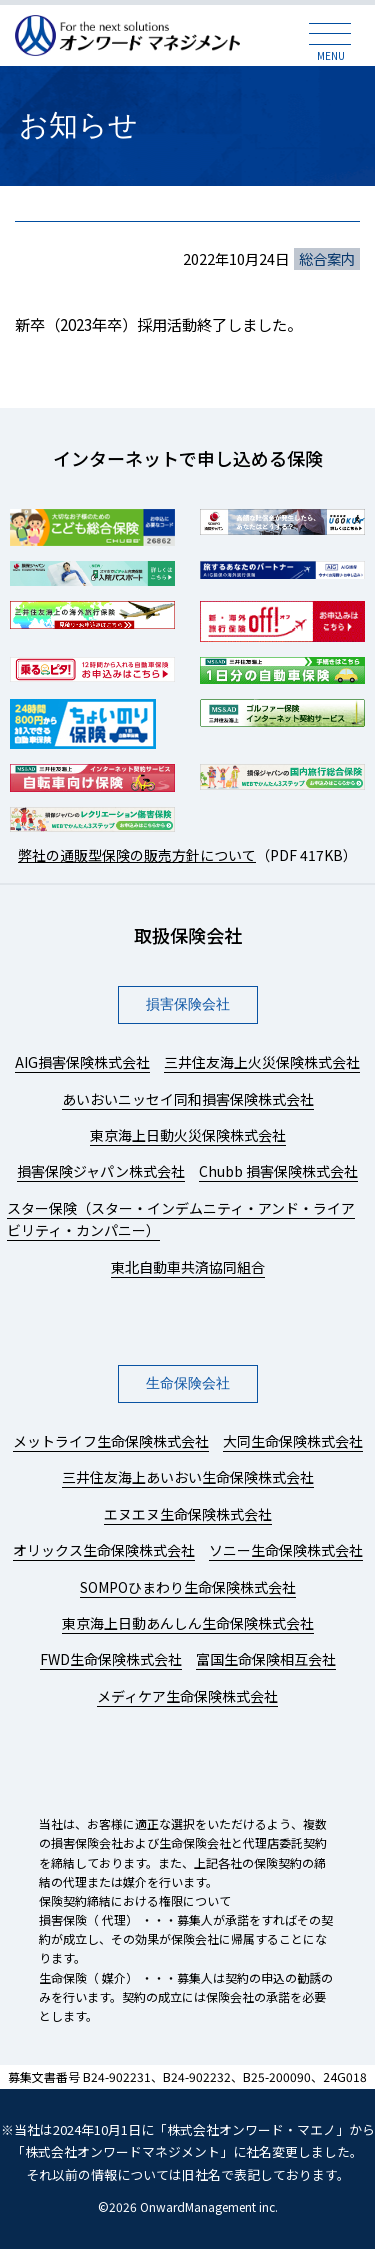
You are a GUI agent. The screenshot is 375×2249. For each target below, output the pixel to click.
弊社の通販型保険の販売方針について (137, 855)
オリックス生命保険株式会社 (104, 1550)
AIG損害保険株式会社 (82, 1062)
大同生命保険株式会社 (293, 1441)
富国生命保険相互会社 (266, 1659)
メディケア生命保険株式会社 (187, 1696)
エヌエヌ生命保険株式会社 (188, 1514)
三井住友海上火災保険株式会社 (262, 1062)
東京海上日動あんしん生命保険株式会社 (188, 1623)
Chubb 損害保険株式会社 (278, 1171)
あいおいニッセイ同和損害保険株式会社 (188, 1099)
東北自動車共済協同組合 (188, 1267)
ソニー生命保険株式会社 (286, 1550)
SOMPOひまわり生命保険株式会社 (188, 1587)
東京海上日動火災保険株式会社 (188, 1135)
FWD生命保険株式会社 (111, 1659)
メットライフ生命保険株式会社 (111, 1441)
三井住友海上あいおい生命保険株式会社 (188, 1477)
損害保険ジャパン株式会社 (101, 1171)
